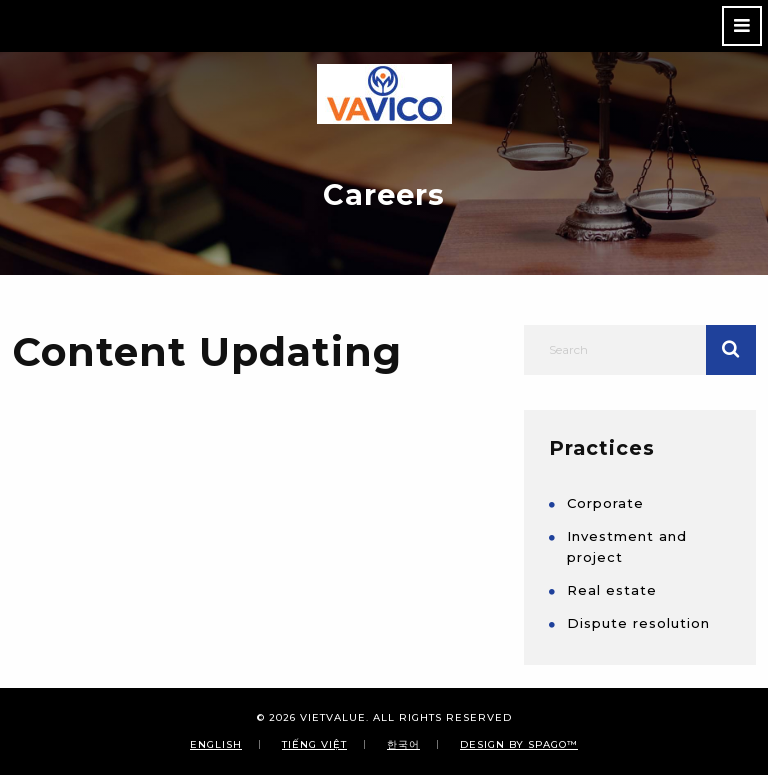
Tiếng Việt (314, 744)
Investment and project (627, 546)
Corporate (605, 503)
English (216, 744)
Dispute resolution (638, 623)
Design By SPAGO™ (519, 744)
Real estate (612, 590)
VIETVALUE (333, 717)
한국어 (403, 744)
